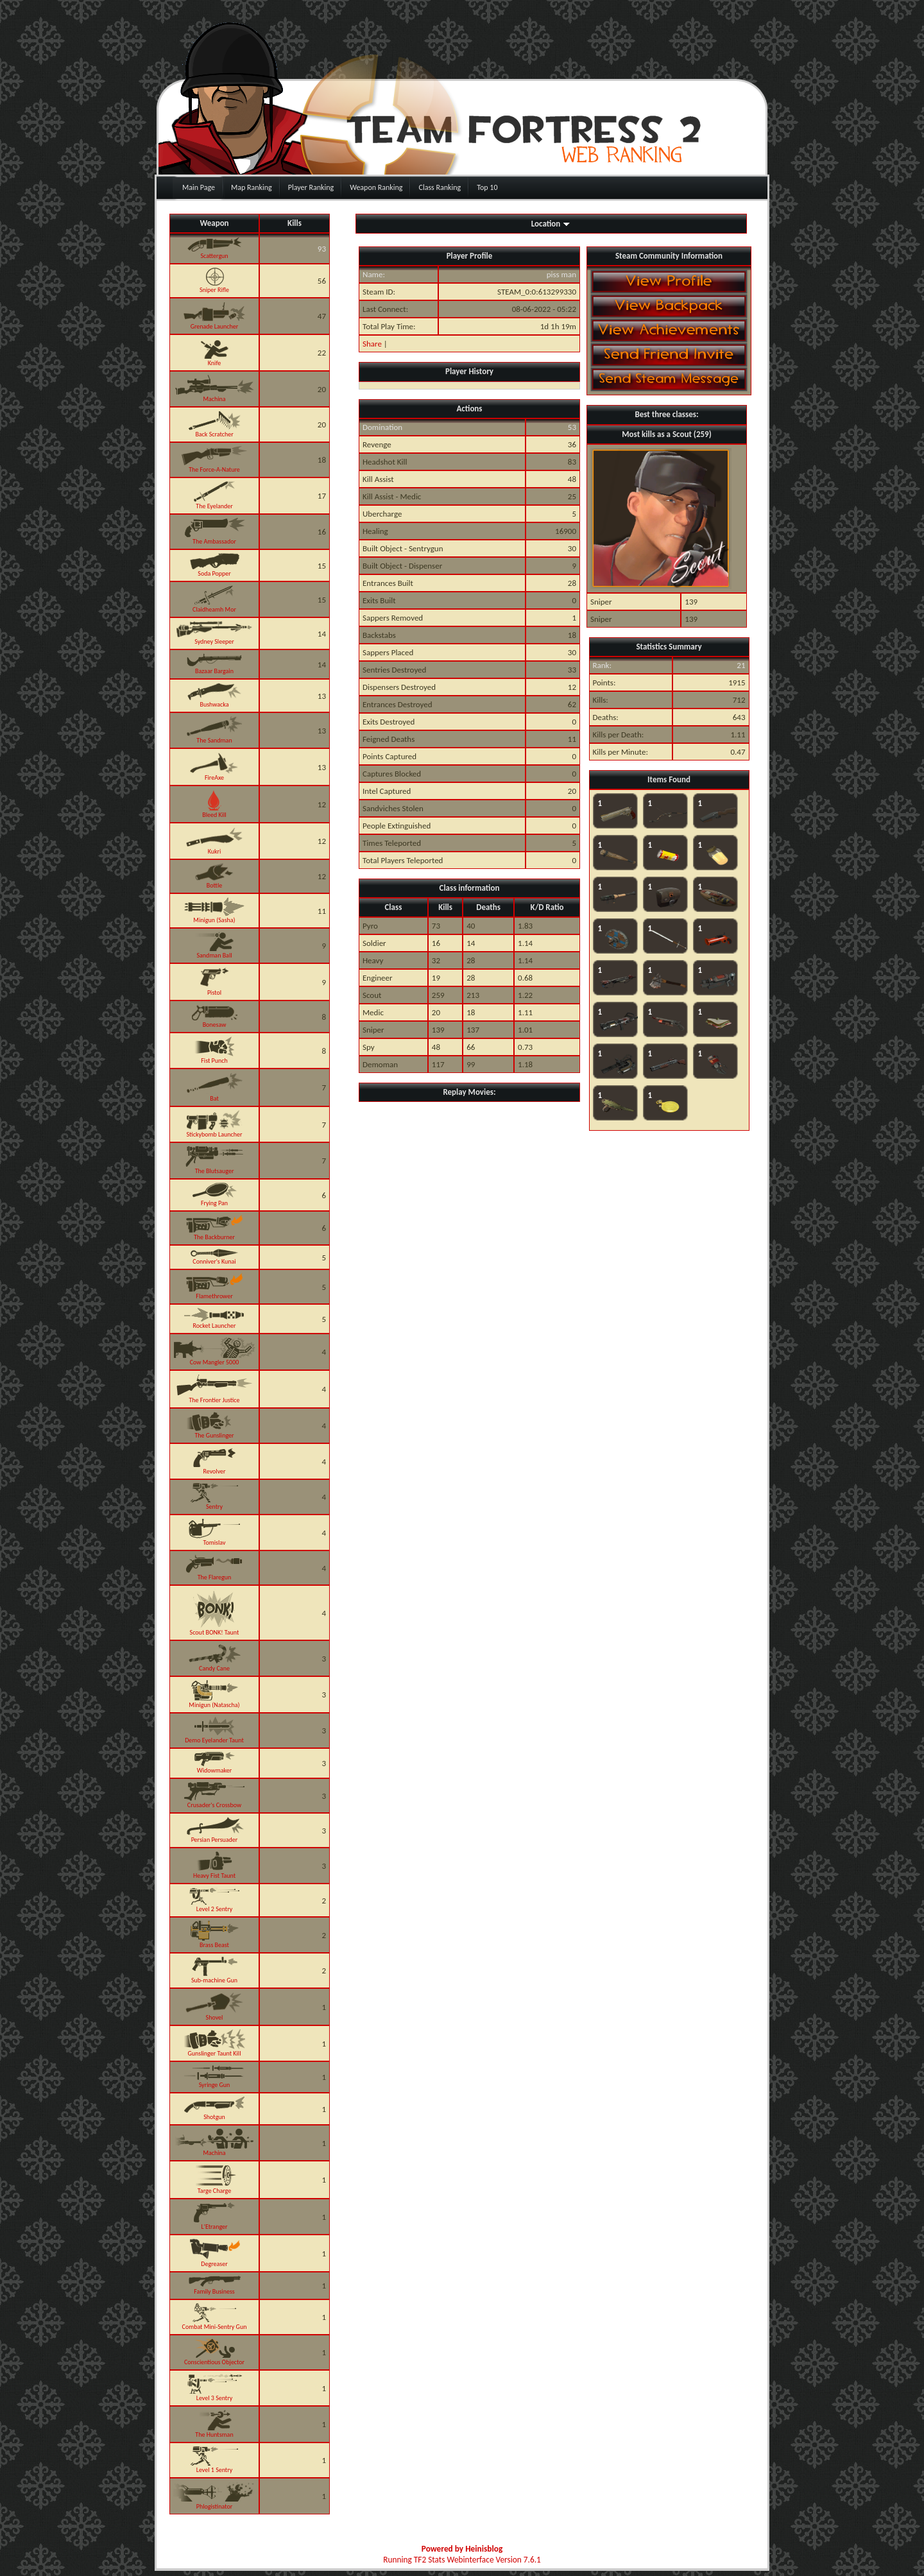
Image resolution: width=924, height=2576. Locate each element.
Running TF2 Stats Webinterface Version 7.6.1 (462, 2559)
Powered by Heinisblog (462, 2548)
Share (372, 343)
